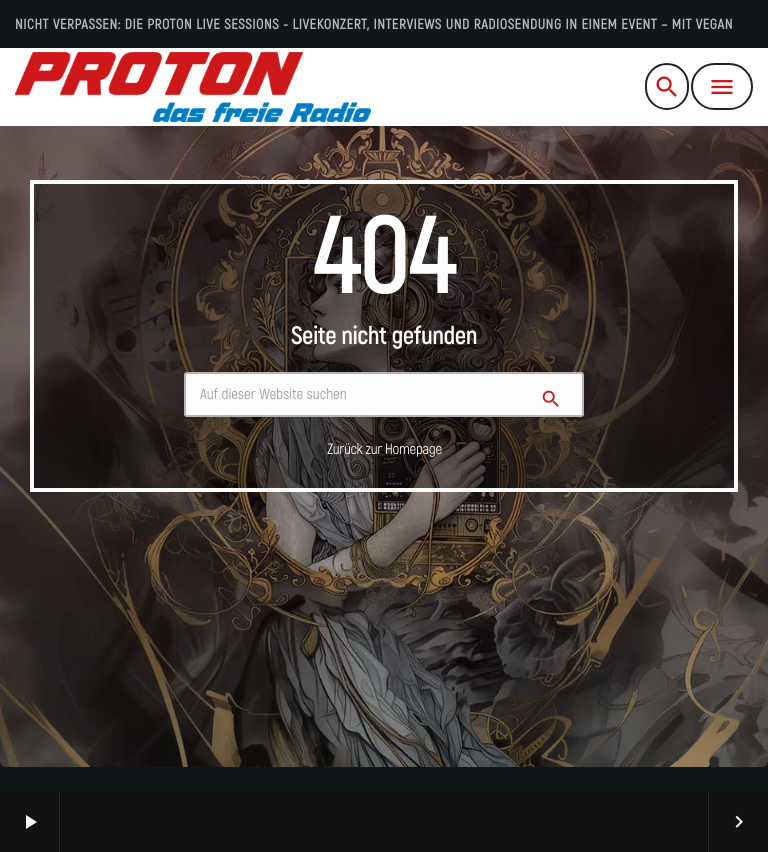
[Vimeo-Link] (193, 87)
